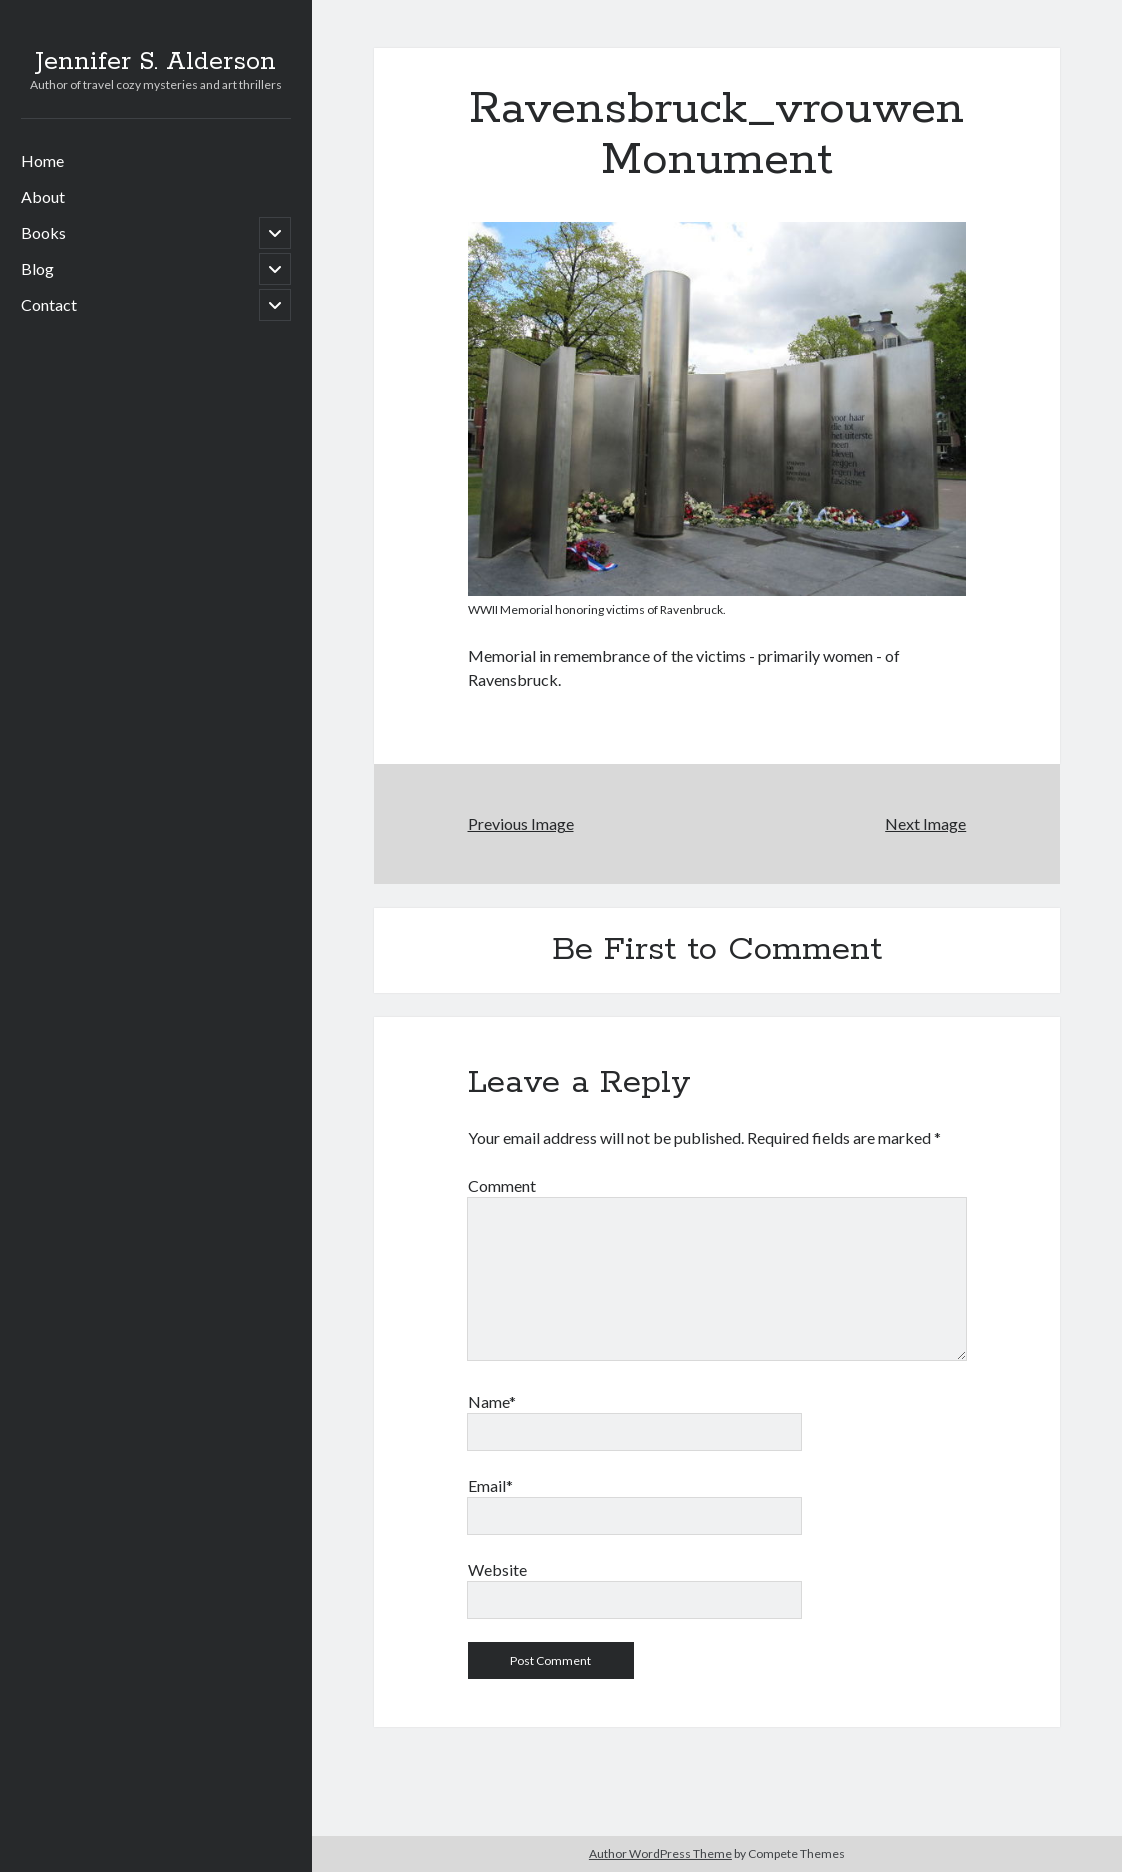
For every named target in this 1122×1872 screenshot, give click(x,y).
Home (42, 160)
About (43, 196)
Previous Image (521, 823)
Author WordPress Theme (660, 1853)
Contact (49, 304)
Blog (37, 268)
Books (43, 232)
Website (497, 1569)
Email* (490, 1485)
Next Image (925, 823)
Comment (502, 1185)
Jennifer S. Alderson (155, 62)
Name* (492, 1401)
